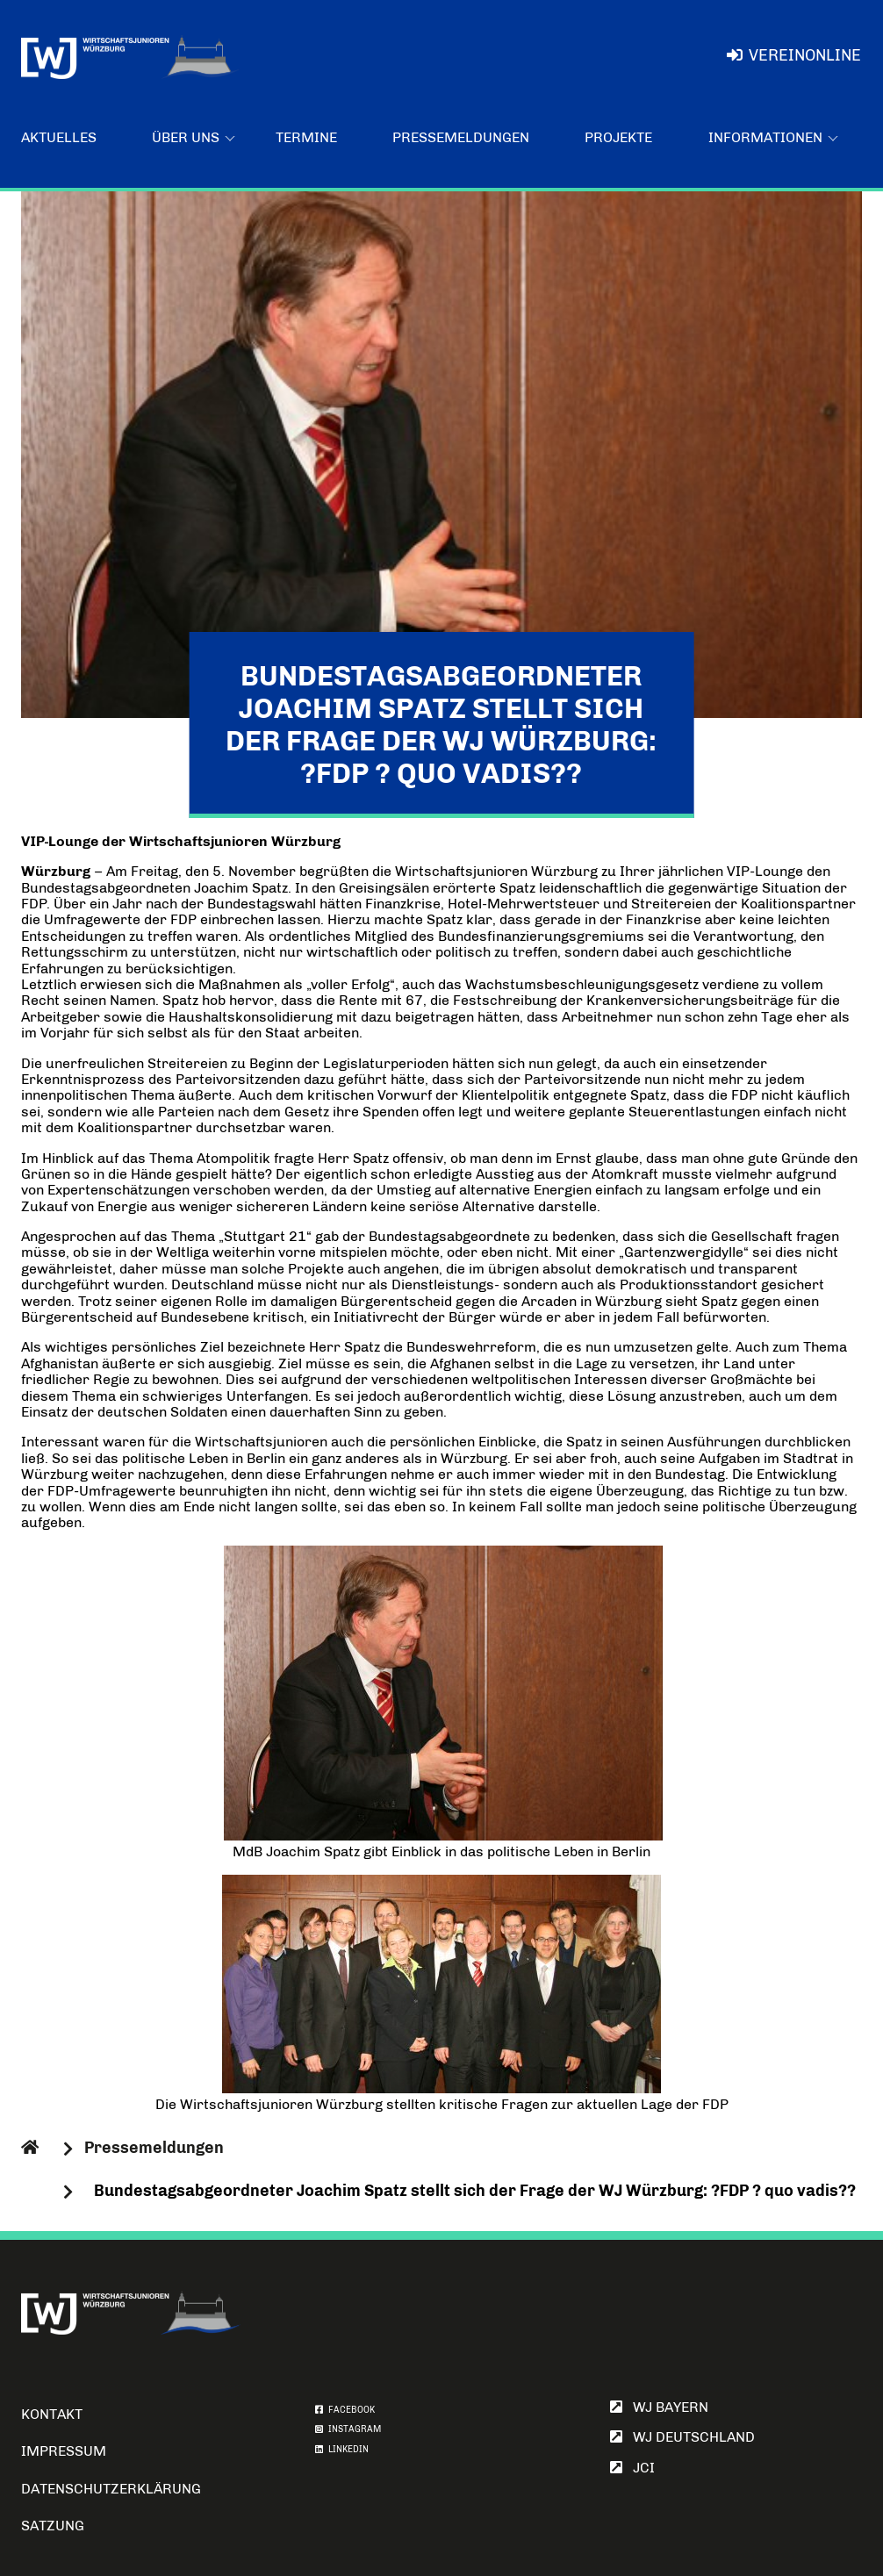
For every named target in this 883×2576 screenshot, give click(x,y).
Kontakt (52, 2414)
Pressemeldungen (460, 137)
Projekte (618, 137)
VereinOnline (794, 55)
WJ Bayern (659, 2407)
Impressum (63, 2451)
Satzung (52, 2525)
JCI (632, 2467)
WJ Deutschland (682, 2437)
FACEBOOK (345, 2410)
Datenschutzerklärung (111, 2488)
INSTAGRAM (348, 2429)
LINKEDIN (342, 2449)
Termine (306, 137)
